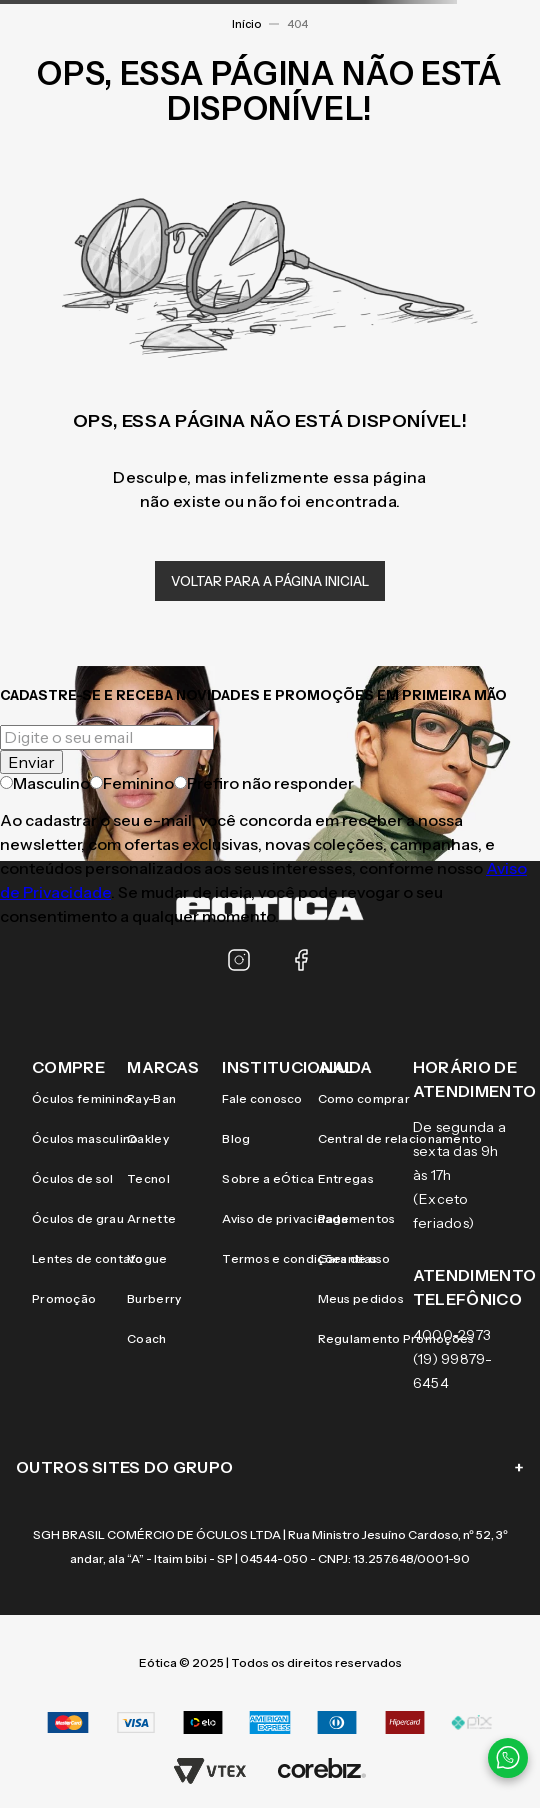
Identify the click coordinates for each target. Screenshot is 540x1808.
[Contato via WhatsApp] (508, 1758)
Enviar (31, 762)
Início (246, 24)
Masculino (45, 783)
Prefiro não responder (264, 783)
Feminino (132, 783)
